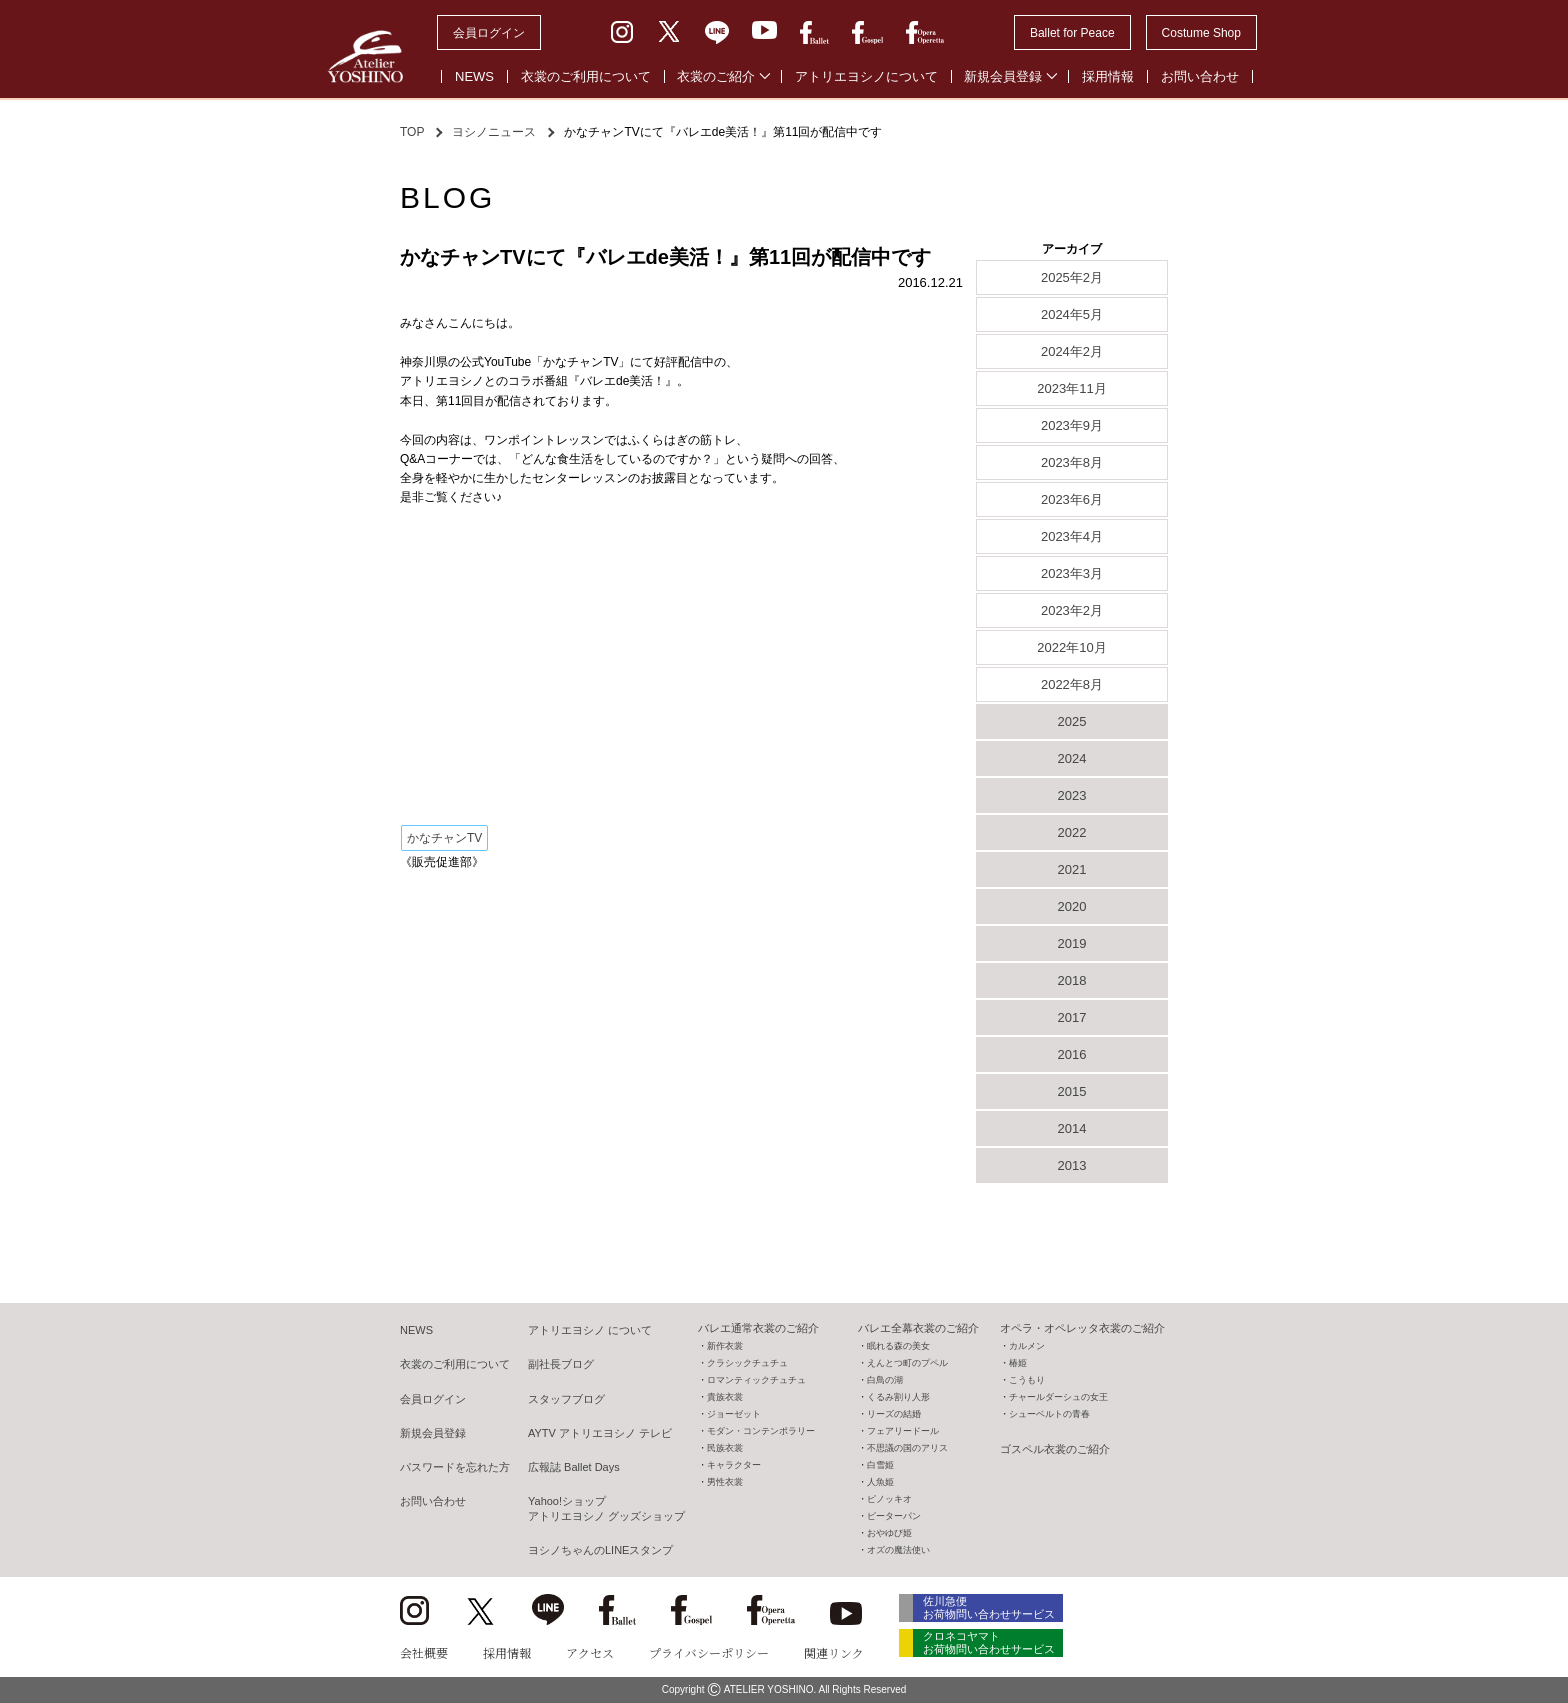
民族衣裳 (725, 1448)
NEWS (474, 76)
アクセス (590, 1652)
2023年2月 (1072, 610)
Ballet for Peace (1072, 33)
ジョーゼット (734, 1414)
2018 (1072, 980)
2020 (1072, 906)
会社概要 (424, 1652)
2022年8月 (1072, 684)
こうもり (1027, 1380)
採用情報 (1108, 76)
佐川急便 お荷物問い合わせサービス (990, 1607)
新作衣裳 (725, 1346)
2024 (1072, 758)
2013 (1072, 1165)
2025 (1072, 721)
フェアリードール (903, 1431)
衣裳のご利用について (586, 76)
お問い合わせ (1200, 76)
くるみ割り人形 (898, 1397)
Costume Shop (1201, 33)
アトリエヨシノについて (866, 76)
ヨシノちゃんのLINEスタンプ (600, 1550)
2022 (1072, 832)
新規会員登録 (1003, 76)
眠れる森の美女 (898, 1346)
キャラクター (734, 1465)
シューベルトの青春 (1049, 1414)
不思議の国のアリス (907, 1448)
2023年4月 (1072, 536)
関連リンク (834, 1652)
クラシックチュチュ (747, 1363)
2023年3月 (1072, 573)
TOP (412, 132)
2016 (1072, 1054)
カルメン (1027, 1346)
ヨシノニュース (494, 132)
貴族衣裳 (725, 1397)
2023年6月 (1072, 499)
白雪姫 (880, 1465)
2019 (1072, 943)
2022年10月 (1071, 647)
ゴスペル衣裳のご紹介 (1055, 1449)
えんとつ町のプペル (907, 1363)
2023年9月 (1072, 425)
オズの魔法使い (898, 1550)
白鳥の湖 (885, 1380)
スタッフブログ (566, 1399)
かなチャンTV (444, 838)
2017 (1072, 1017)
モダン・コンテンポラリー (761, 1431)
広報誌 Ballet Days (574, 1467)
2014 (1072, 1128)
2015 (1072, 1091)
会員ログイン (489, 33)
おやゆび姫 (889, 1533)
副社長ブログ (561, 1364)
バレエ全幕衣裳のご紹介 (918, 1328)
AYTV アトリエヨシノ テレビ (600, 1433)
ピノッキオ (889, 1499)
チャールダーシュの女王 (1058, 1397)
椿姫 (1018, 1363)
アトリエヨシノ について (590, 1330)
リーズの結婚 (894, 1414)
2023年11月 (1071, 388)
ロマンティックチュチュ (756, 1380)
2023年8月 (1072, 462)
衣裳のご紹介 (716, 76)
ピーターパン (894, 1516)
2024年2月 (1072, 351)
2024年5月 (1072, 314)
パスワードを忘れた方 (455, 1467)
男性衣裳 (725, 1482)
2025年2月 (1072, 277)
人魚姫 (880, 1482)
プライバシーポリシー (709, 1652)
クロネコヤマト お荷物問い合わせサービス (990, 1644)
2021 (1072, 869)
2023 (1072, 795)
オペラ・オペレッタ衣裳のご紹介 (1082, 1328)
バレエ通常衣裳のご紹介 (758, 1328)
